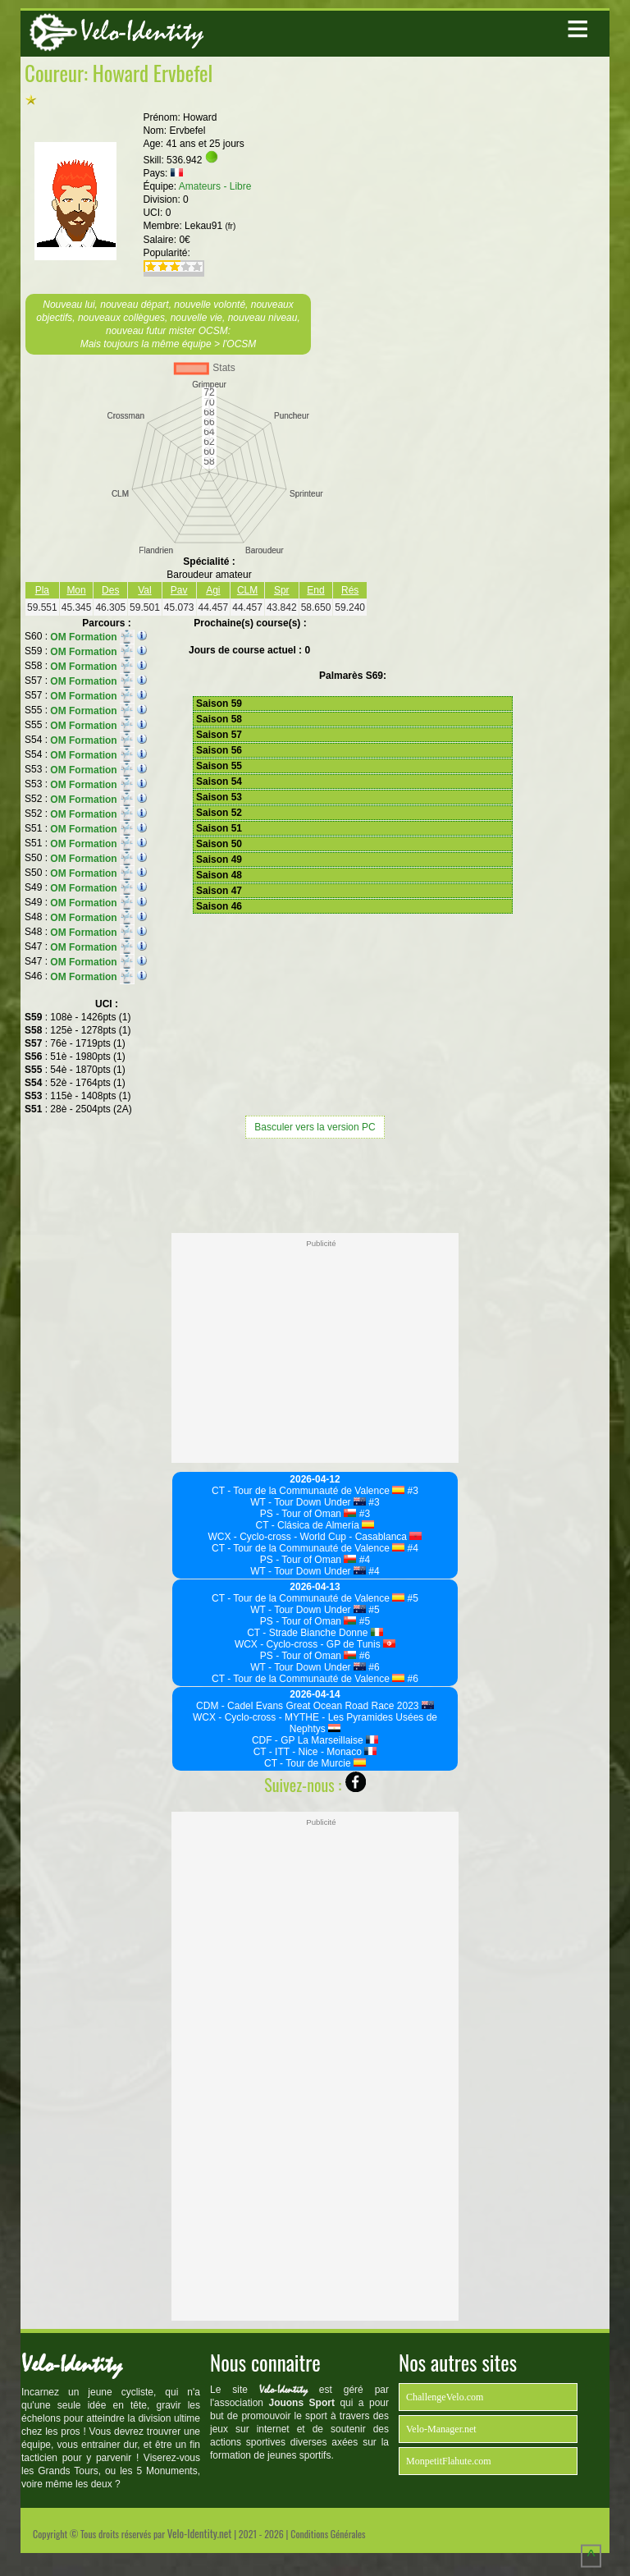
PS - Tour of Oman (308, 1513)
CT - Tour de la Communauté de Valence (308, 1491)
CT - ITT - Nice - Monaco (315, 1752)
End (315, 590)
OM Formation (92, 637)
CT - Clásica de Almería (315, 1525)
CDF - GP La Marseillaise (315, 1740)
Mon (75, 590)
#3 (411, 1491)
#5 (411, 1598)
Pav (179, 590)
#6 (363, 1656)
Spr (282, 590)
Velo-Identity (141, 31)
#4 (411, 1548)
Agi (213, 590)
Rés (349, 590)
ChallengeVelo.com (444, 2397)
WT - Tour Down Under (308, 1502)
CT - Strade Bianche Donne (315, 1633)
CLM (247, 590)
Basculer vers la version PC (314, 1127)
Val (144, 590)
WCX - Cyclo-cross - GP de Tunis (315, 1644)
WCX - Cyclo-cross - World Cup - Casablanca (315, 1536)
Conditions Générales (327, 2534)
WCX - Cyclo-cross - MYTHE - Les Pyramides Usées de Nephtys (315, 1723)
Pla (42, 590)
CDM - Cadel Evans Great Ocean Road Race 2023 (315, 1706)
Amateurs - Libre (215, 186)
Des (110, 590)
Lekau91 (210, 225)
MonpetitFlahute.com (448, 2461)
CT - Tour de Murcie (315, 1763)
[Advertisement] (315, 1184)
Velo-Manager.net (441, 2429)
